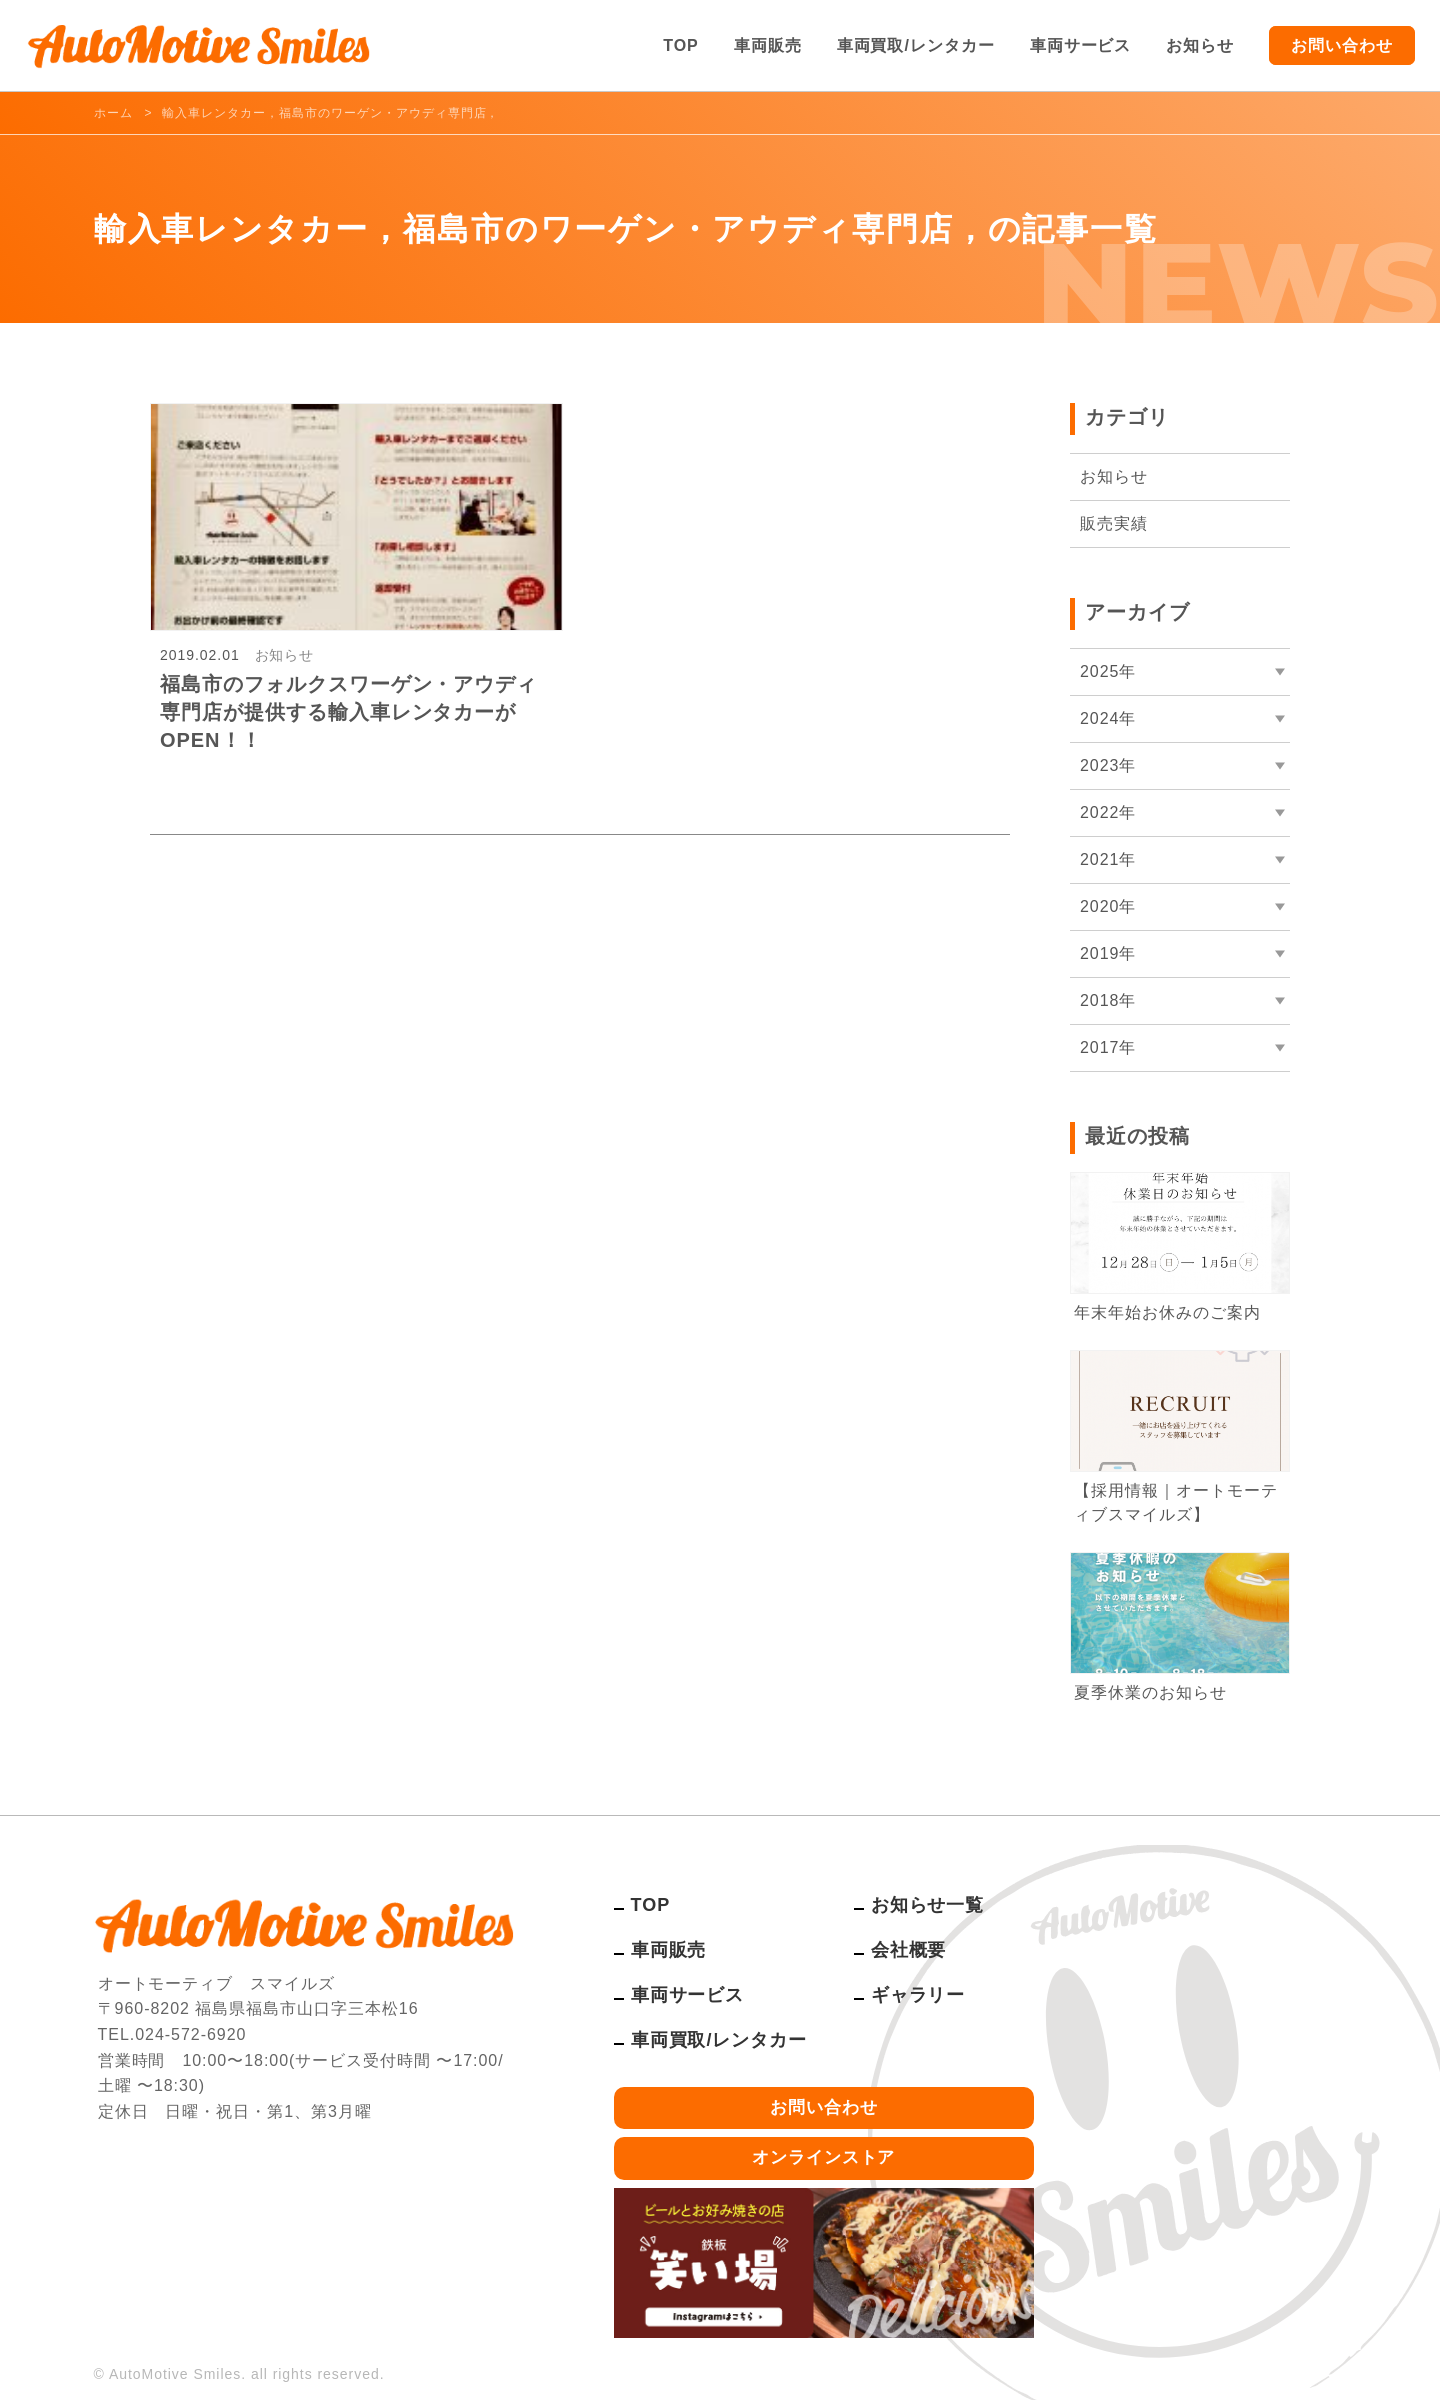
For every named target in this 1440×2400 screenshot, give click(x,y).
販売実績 (1114, 523)
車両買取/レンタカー (916, 45)
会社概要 (909, 1950)
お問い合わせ (1342, 45)
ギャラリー (918, 1995)
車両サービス (1081, 45)
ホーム (113, 113)
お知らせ (1200, 45)
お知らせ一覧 (928, 1905)
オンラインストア (824, 2157)
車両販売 (768, 45)
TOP (680, 45)
